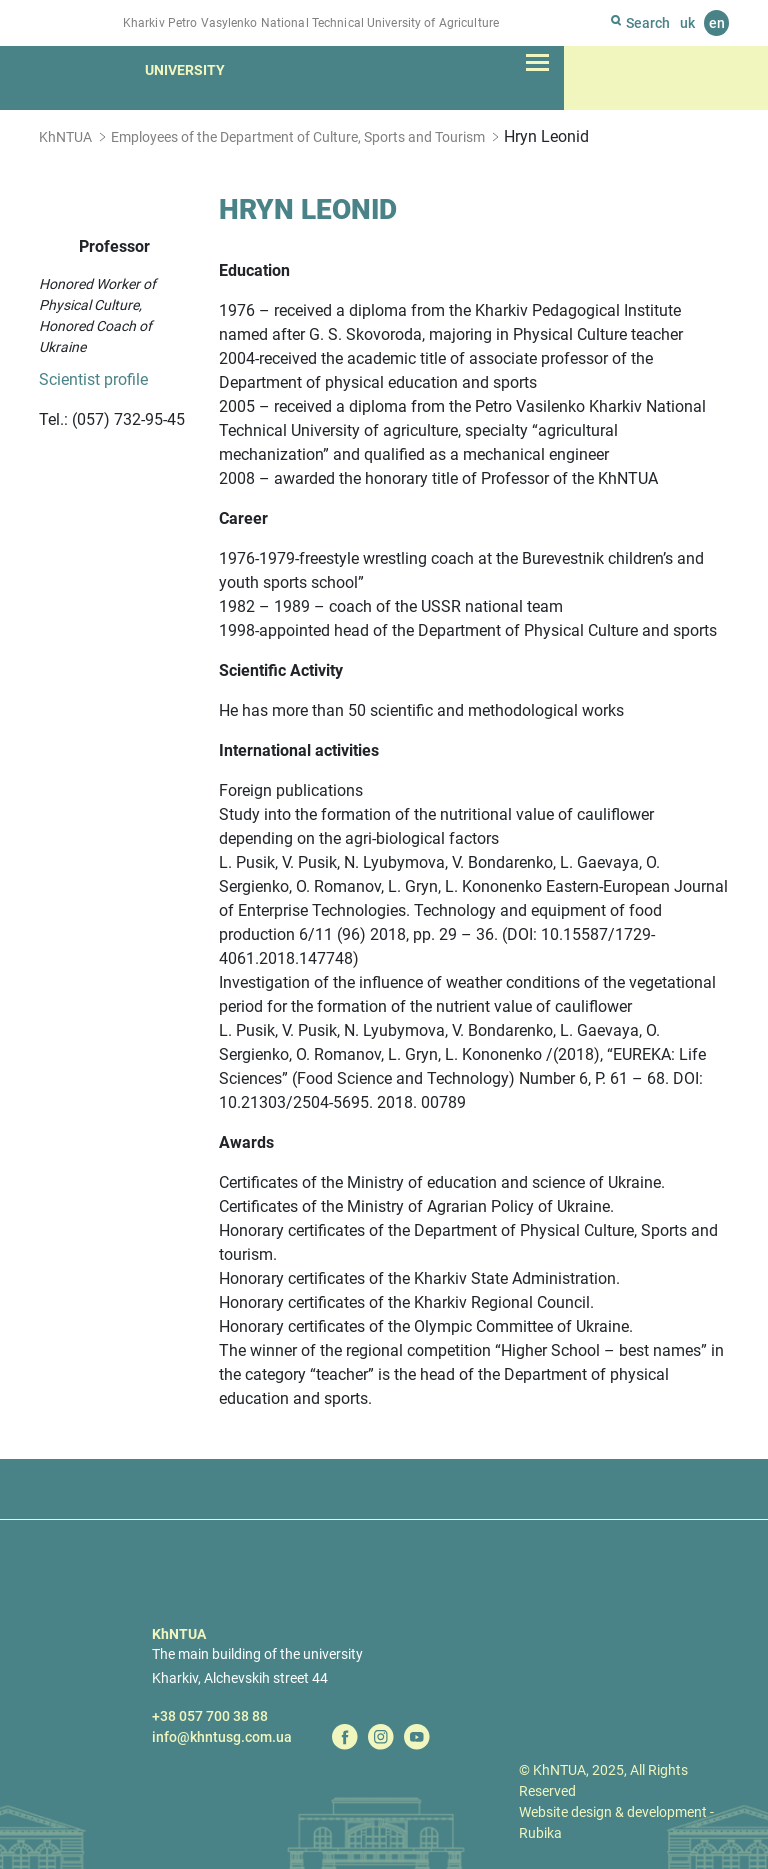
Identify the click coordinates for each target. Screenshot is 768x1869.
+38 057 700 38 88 (210, 1716)
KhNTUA (65, 137)
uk (687, 23)
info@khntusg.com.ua (222, 1737)
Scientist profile (93, 379)
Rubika (540, 1833)
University (185, 70)
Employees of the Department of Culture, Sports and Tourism (298, 137)
